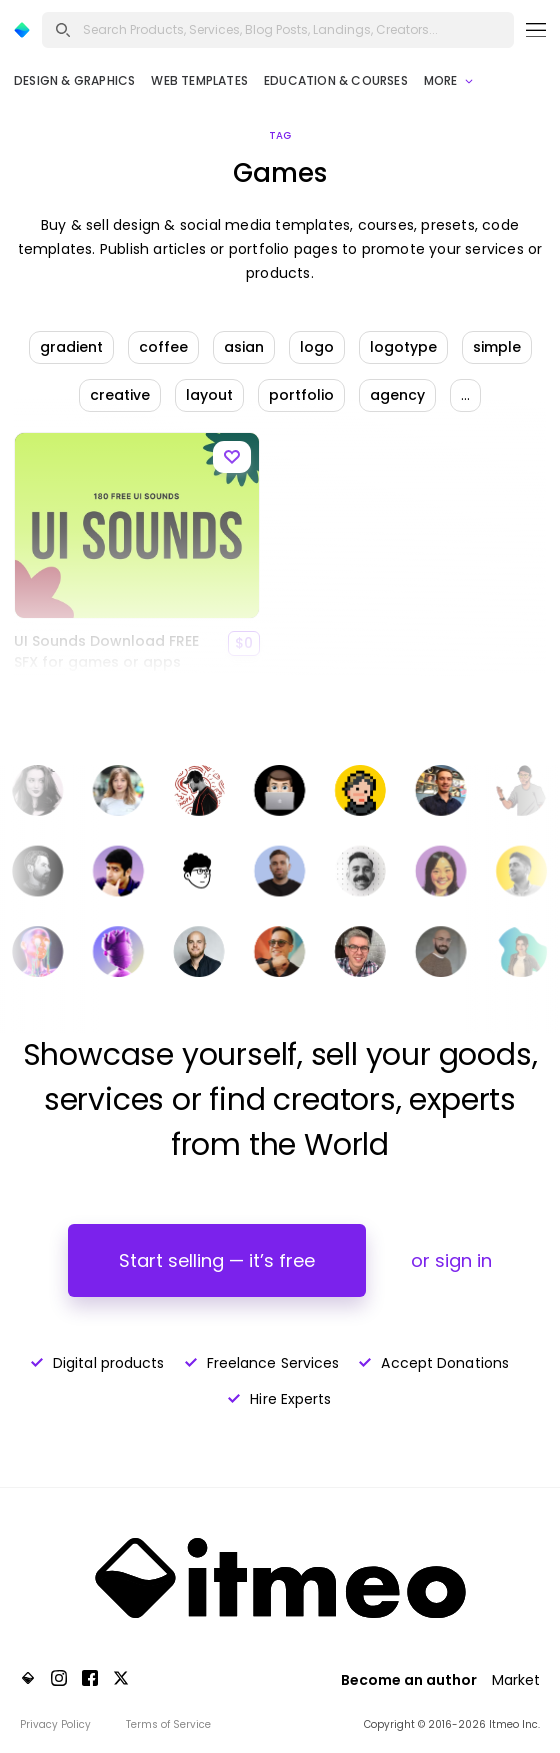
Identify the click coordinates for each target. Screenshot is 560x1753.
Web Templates (199, 80)
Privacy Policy (55, 1724)
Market (516, 1680)
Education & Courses (336, 80)
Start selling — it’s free (217, 1260)
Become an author (409, 1680)
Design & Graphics (74, 80)
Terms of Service (168, 1724)
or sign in (451, 1260)
